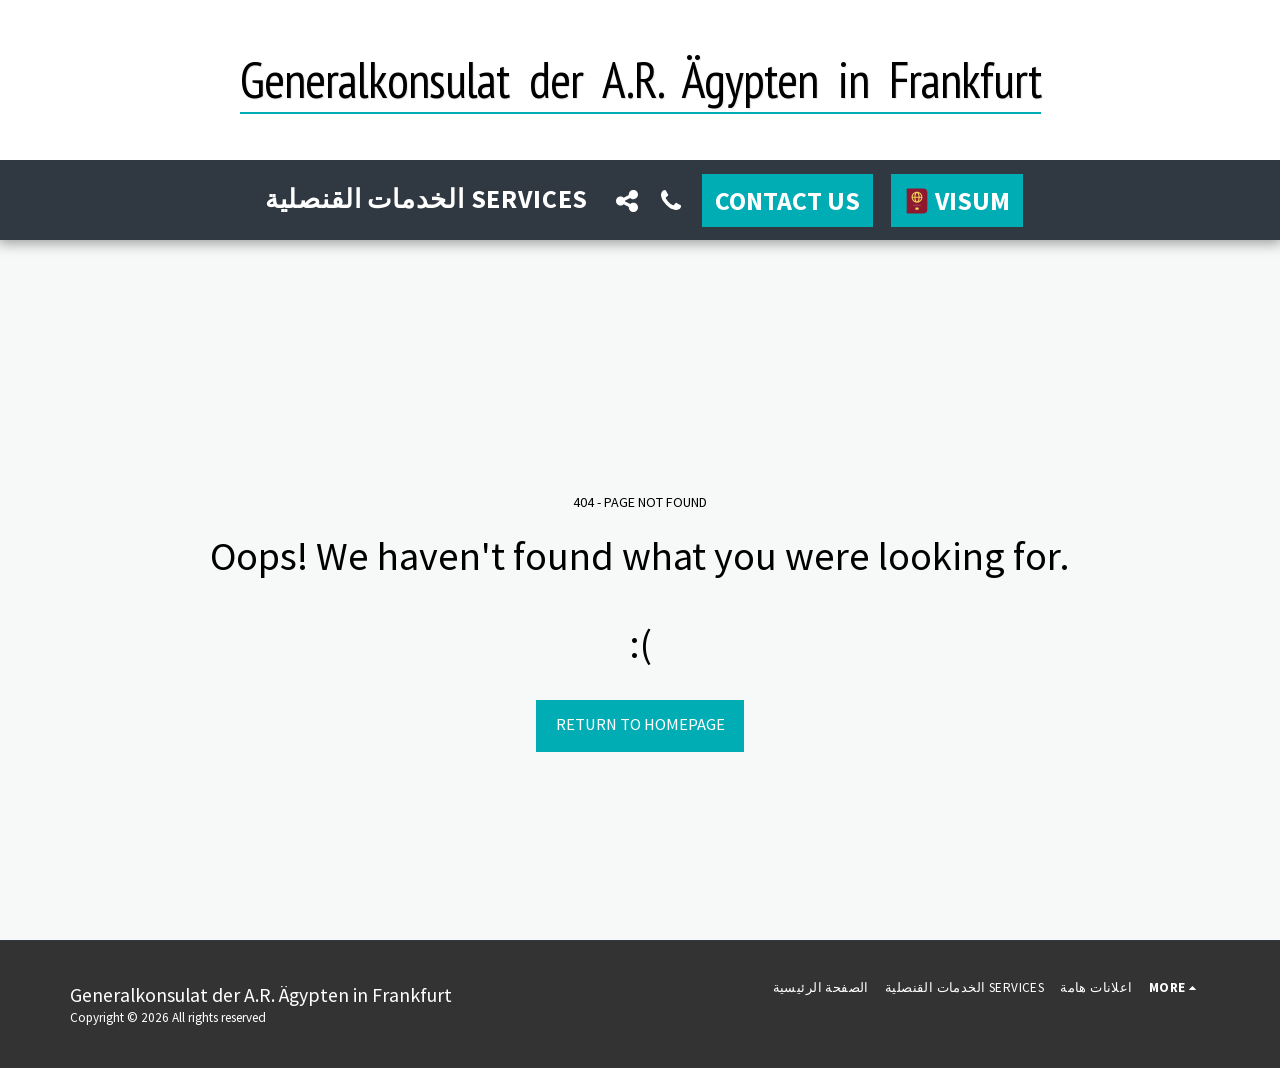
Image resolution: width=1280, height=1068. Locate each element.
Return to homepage (640, 724)
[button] (627, 200)
